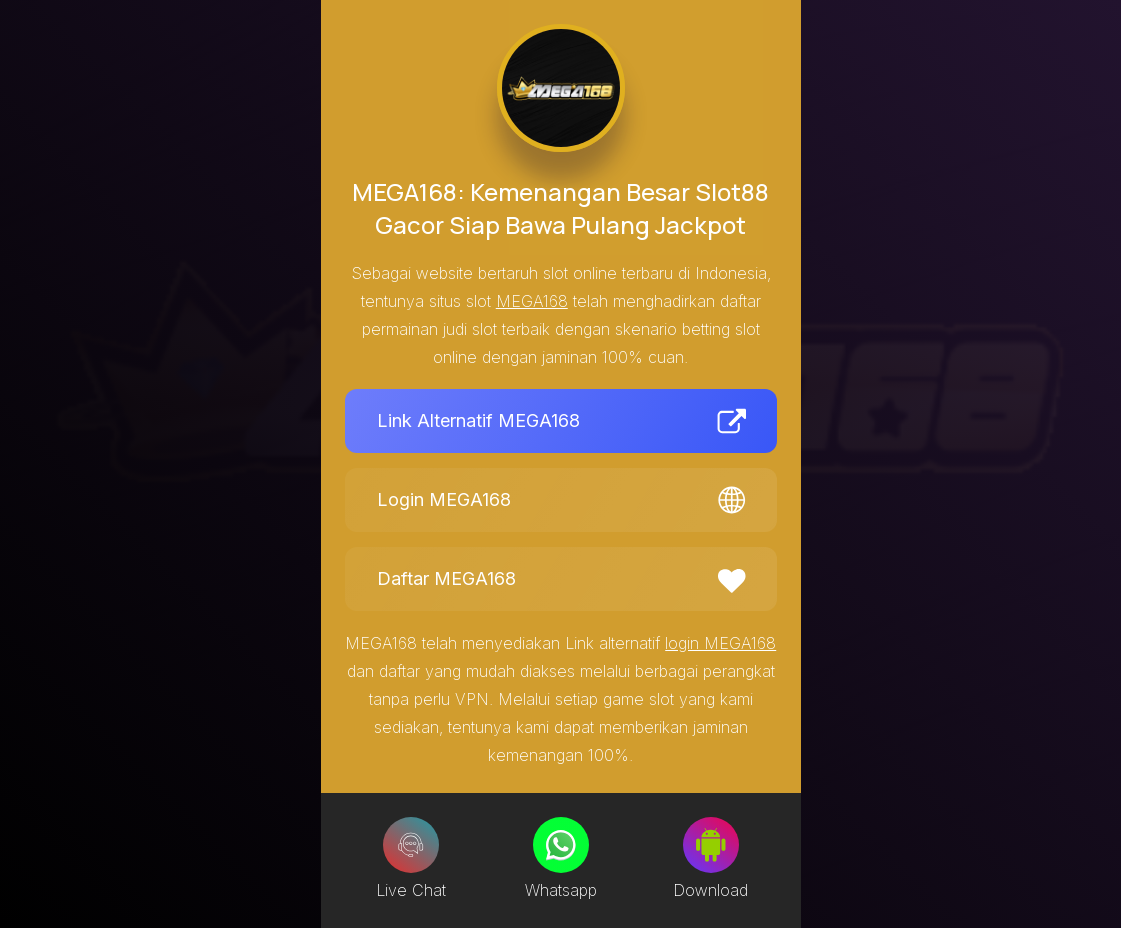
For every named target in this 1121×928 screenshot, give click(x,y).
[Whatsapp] (561, 845)
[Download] (711, 845)
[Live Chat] (411, 845)
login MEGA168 (720, 643)
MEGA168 (532, 301)
